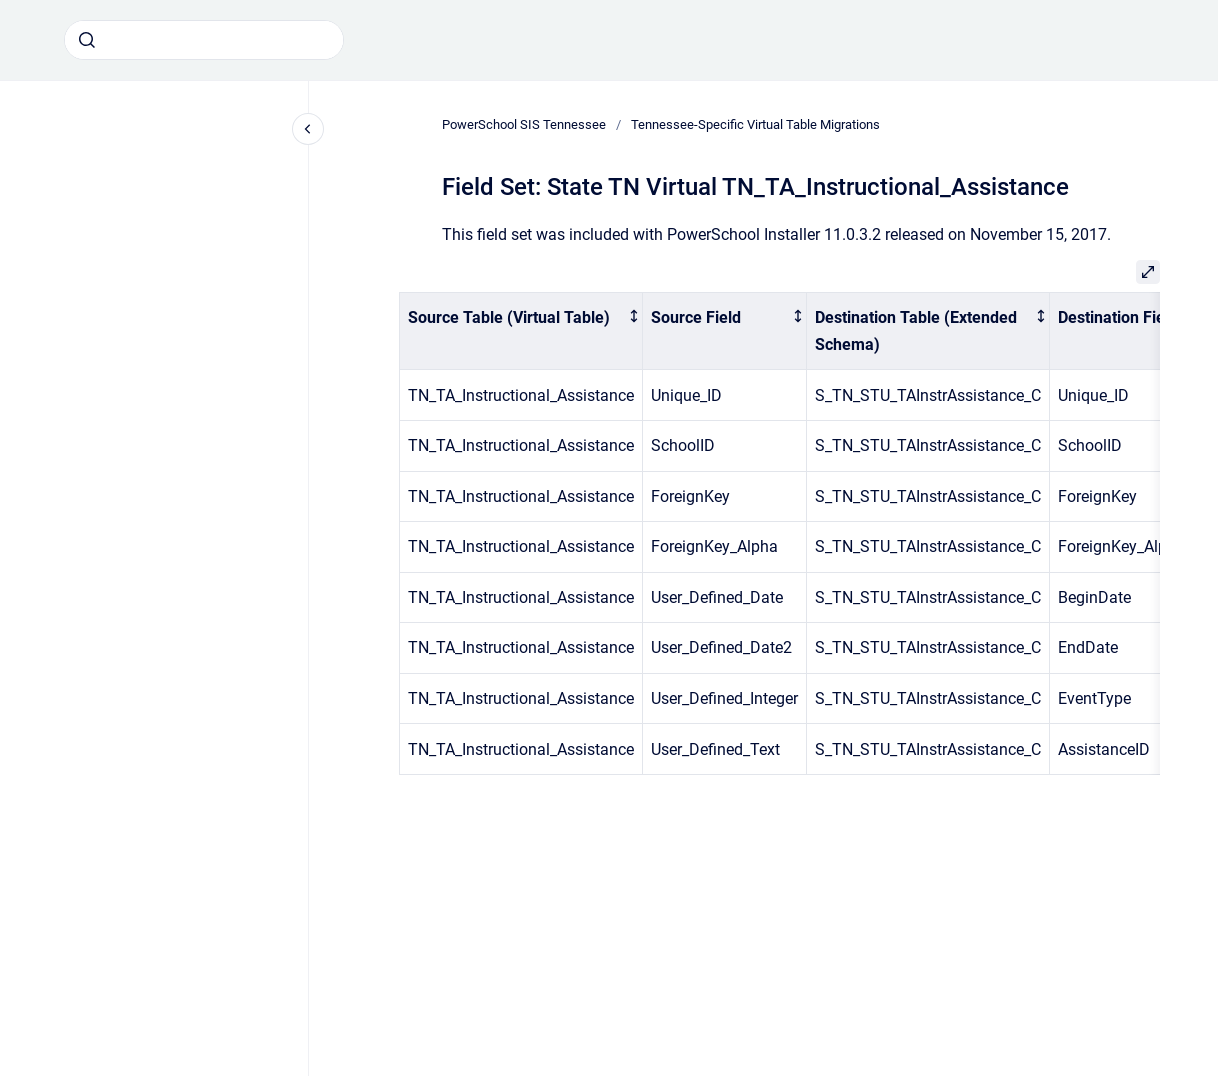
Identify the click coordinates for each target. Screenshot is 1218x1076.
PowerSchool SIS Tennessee (524, 124)
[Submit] (87, 40)
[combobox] (204, 40)
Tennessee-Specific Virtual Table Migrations (755, 124)
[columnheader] (521, 331)
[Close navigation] (308, 129)
